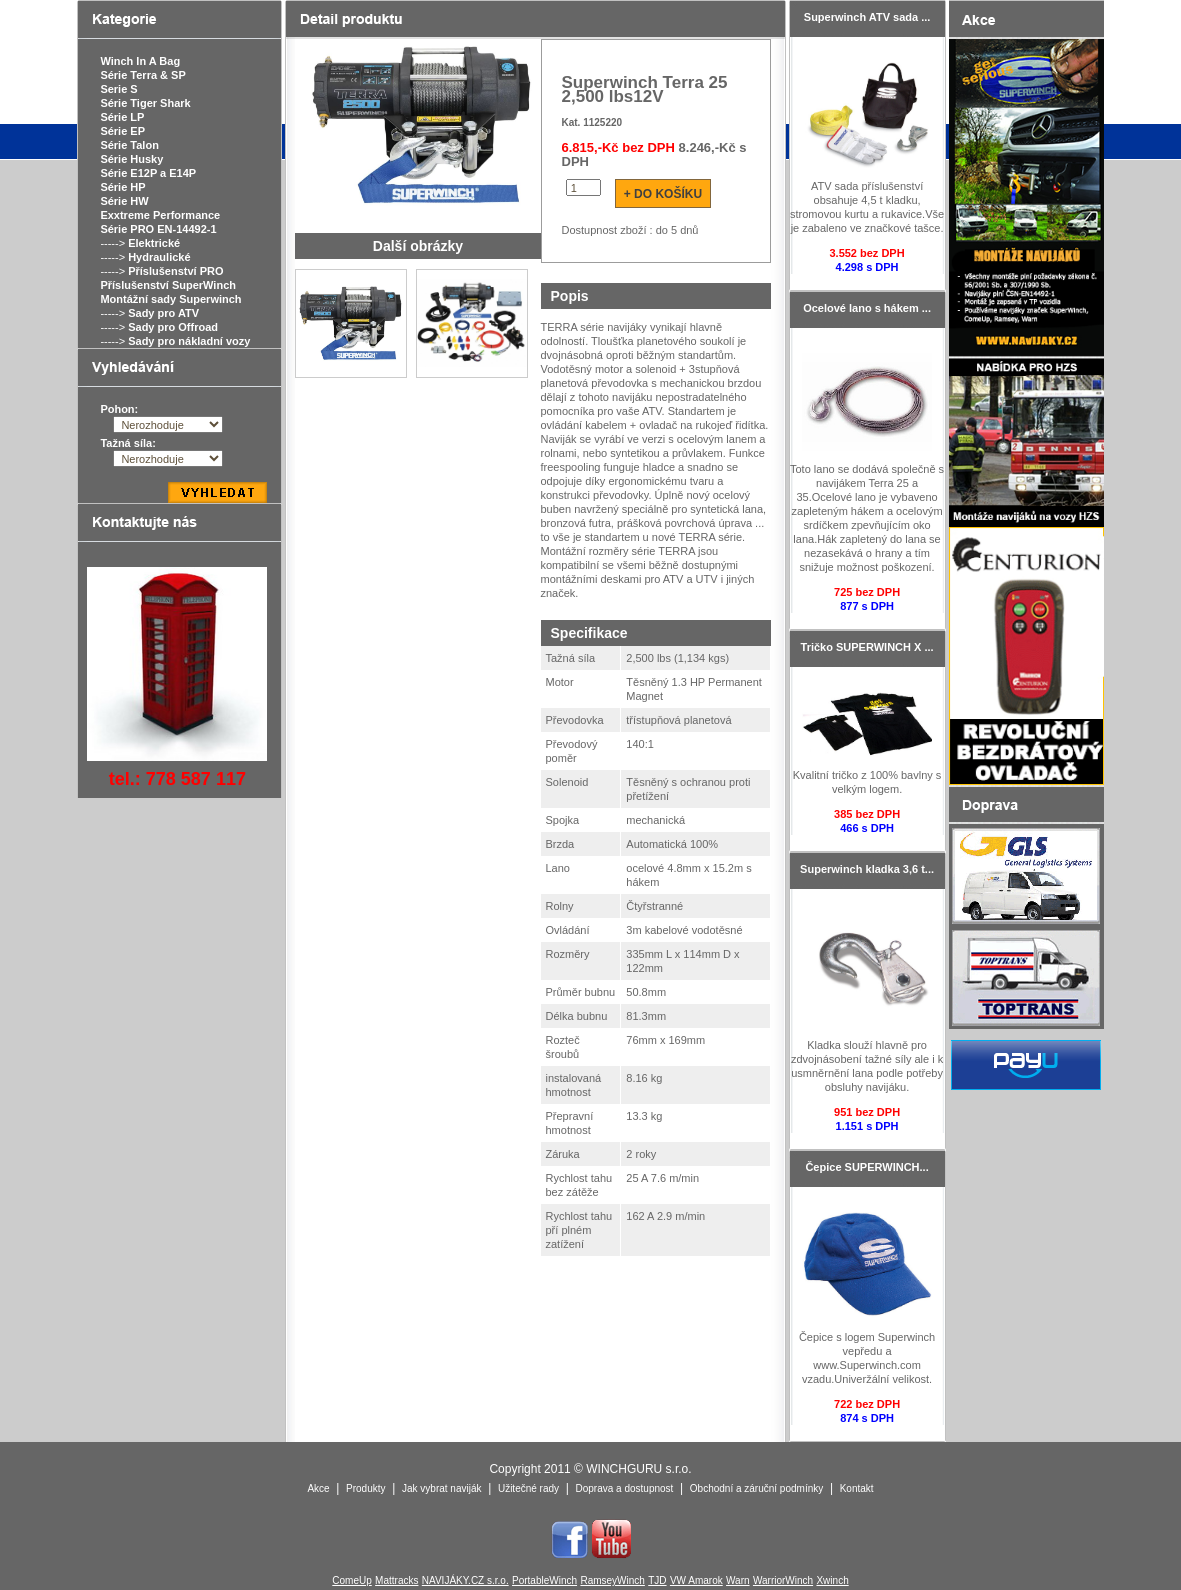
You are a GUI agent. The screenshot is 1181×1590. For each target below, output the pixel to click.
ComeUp (351, 1580)
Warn (738, 1580)
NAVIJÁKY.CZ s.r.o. (465, 1580)
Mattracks (396, 1580)
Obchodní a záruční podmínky (756, 1488)
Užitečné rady (528, 1488)
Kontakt (857, 1488)
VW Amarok (696, 1580)
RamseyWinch (612, 1580)
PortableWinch (544, 1580)
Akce (318, 1488)
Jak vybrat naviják (441, 1488)
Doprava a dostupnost (625, 1488)
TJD (657, 1580)
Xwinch (832, 1580)
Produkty (365, 1488)
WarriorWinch (783, 1580)
